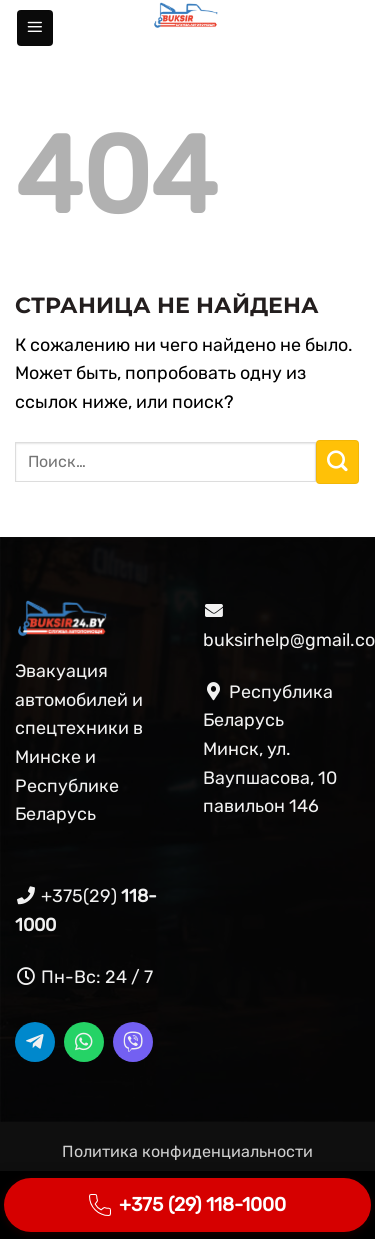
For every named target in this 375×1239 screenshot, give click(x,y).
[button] (35, 28)
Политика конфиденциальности (187, 1151)
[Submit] (337, 462)
